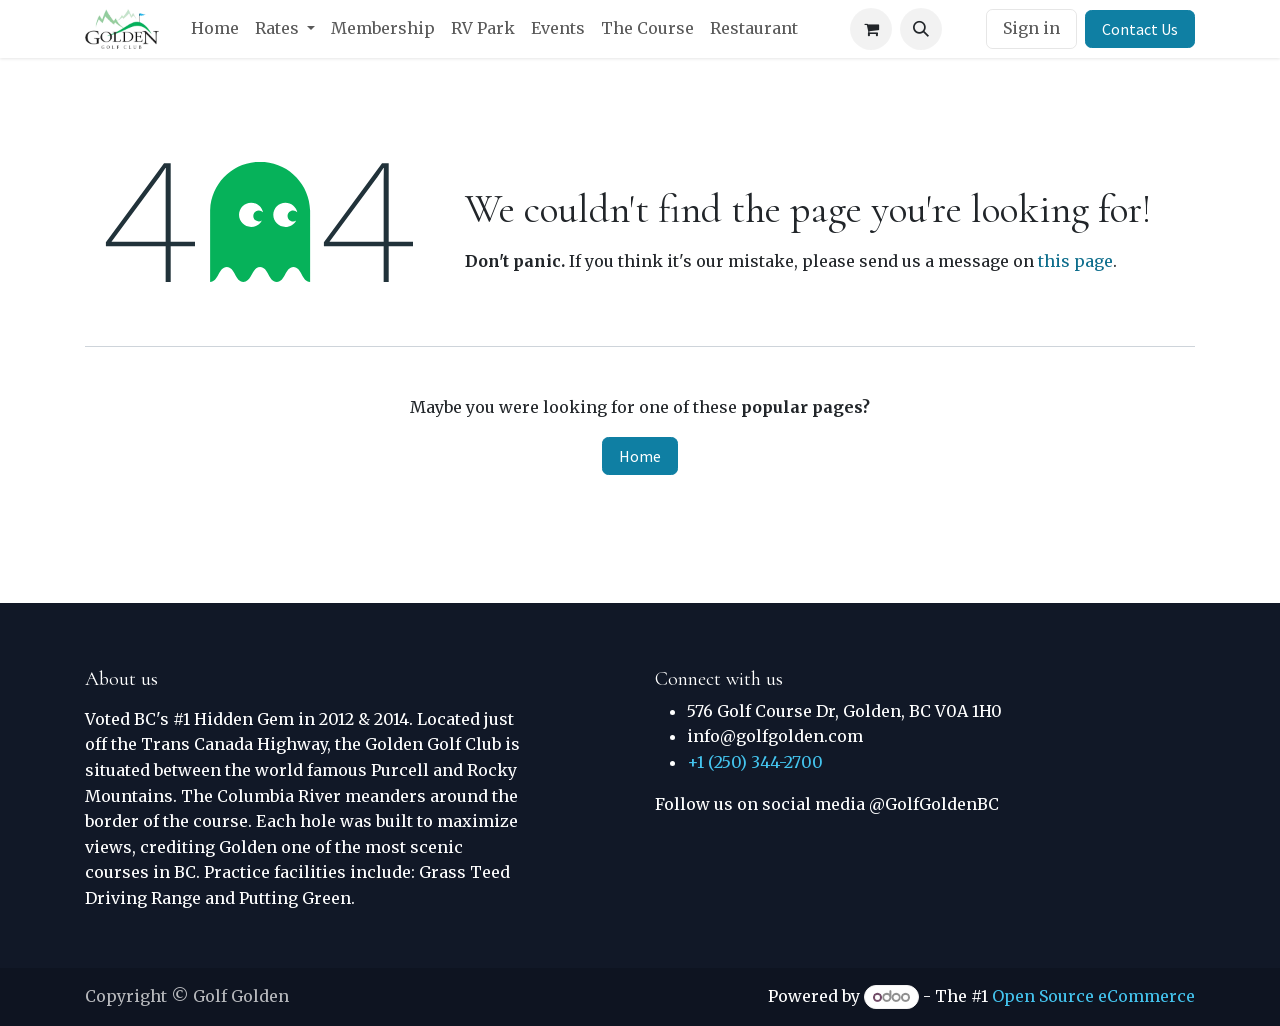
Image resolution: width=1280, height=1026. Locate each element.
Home (640, 456)
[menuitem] (215, 29)
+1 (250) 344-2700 (755, 762)
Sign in (1031, 28)
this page (1075, 261)
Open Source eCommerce (1093, 996)
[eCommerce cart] (871, 29)
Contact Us (1140, 29)
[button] (921, 29)
